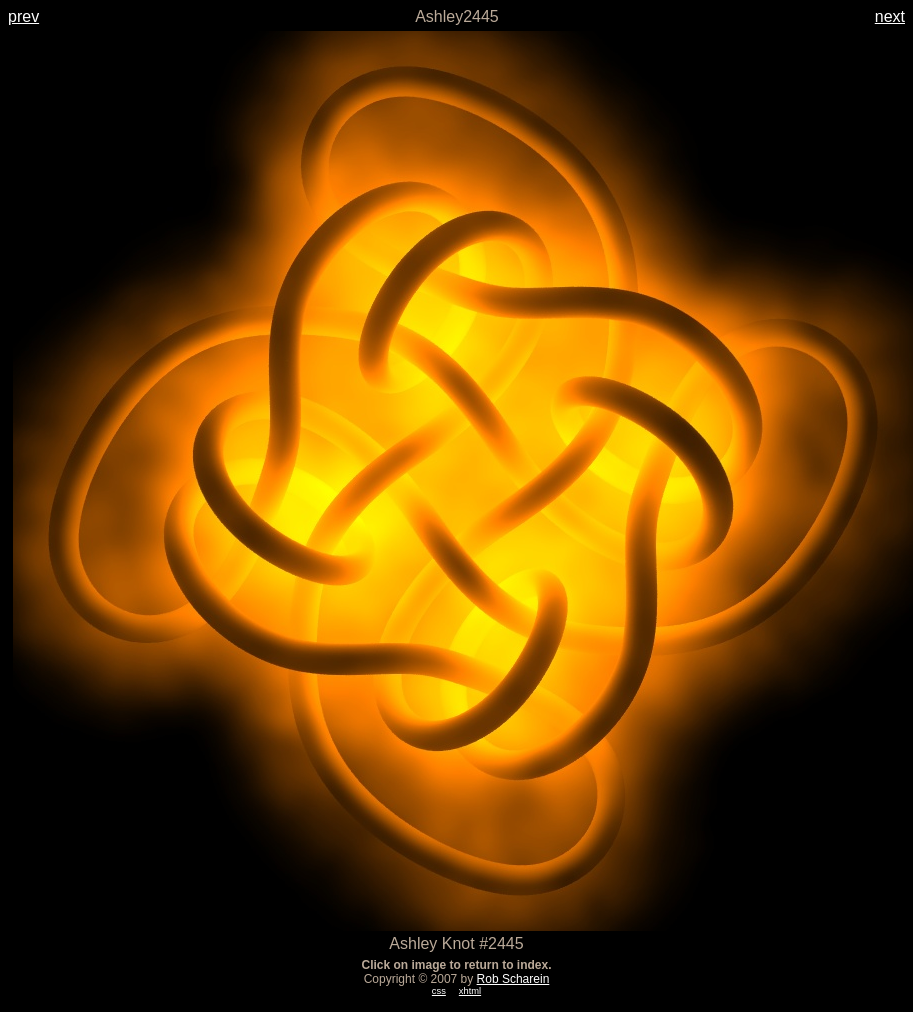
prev (23, 16)
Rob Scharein (513, 979)
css (439, 991)
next (890, 16)
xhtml (470, 991)
